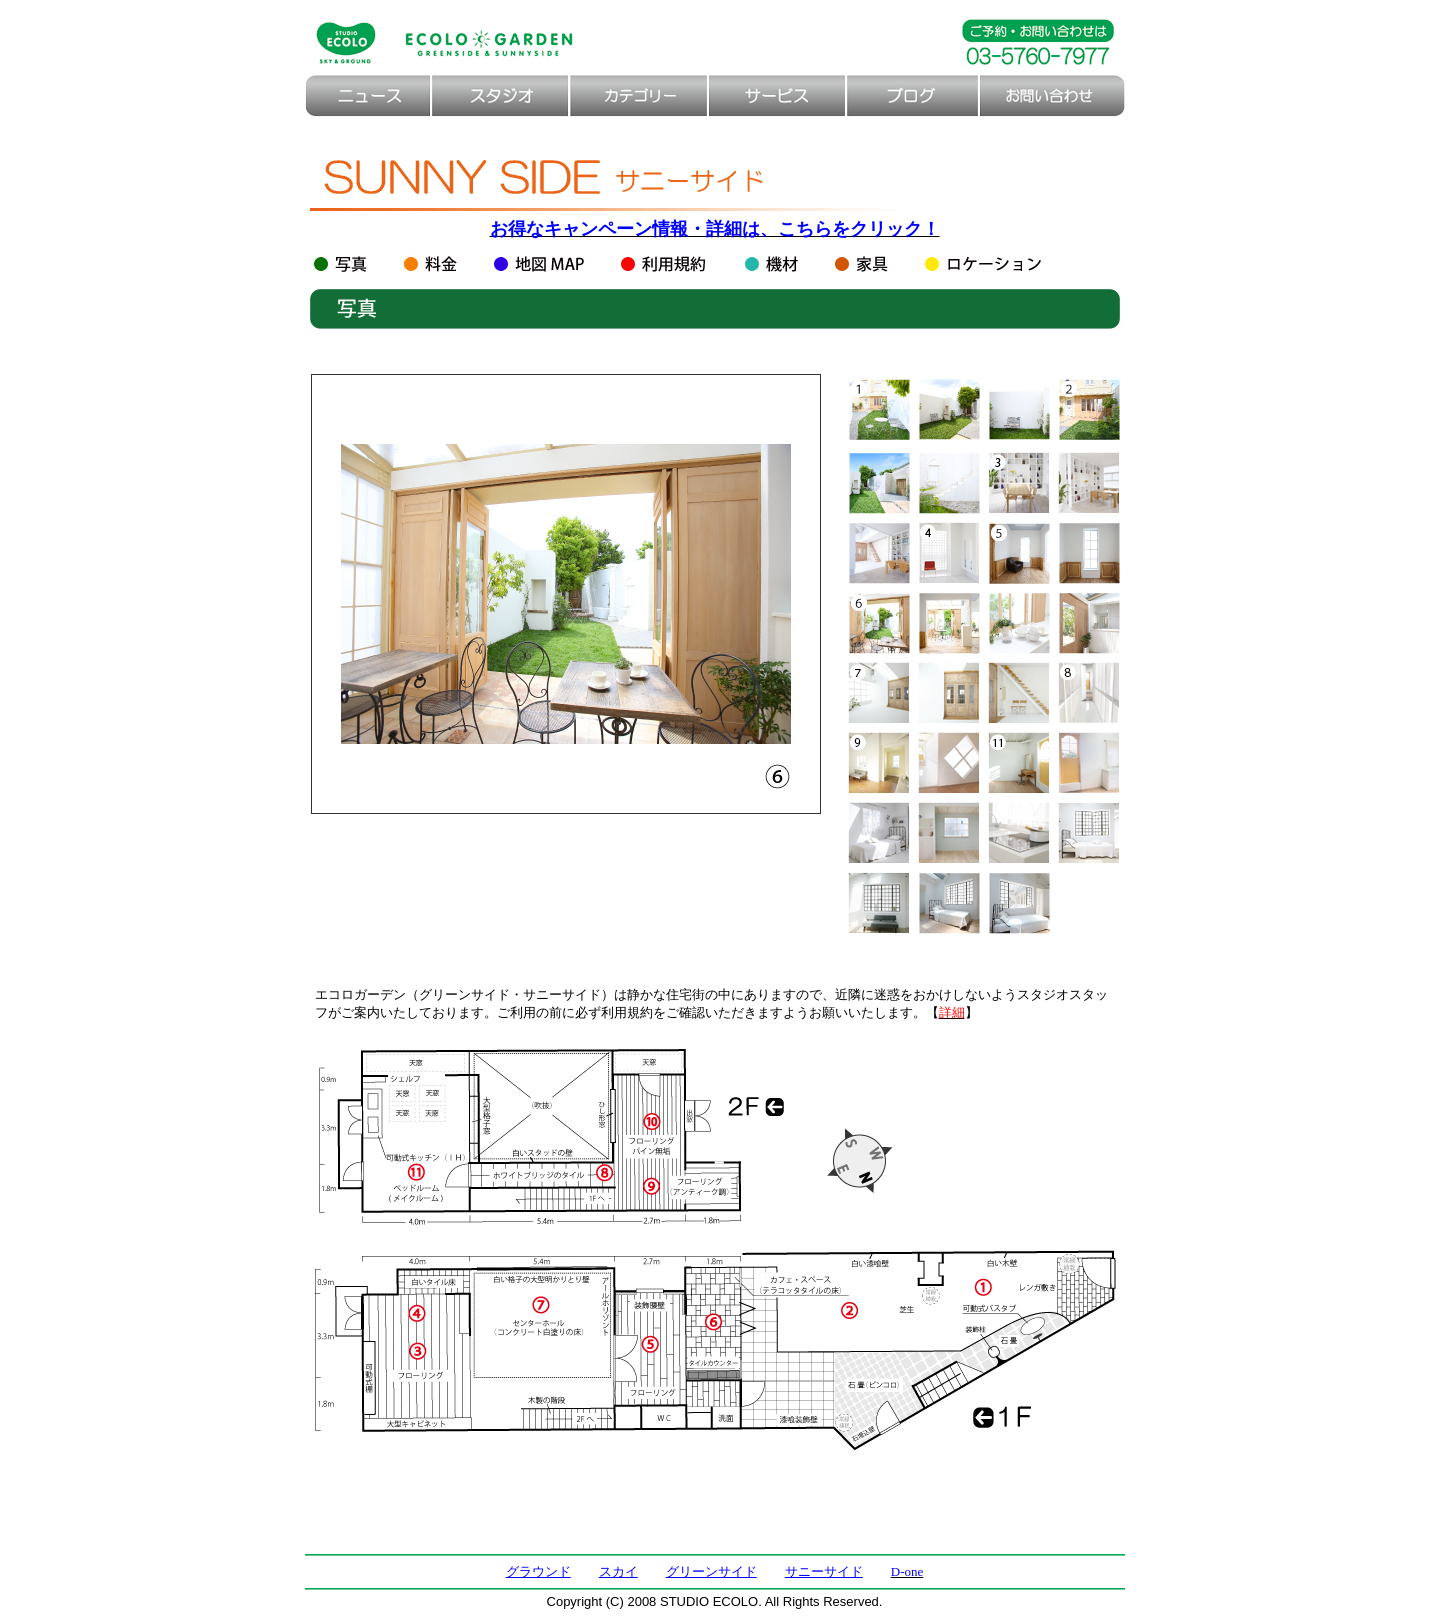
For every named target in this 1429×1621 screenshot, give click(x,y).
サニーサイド (824, 1571)
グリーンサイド (711, 1571)
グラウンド (538, 1571)
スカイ (618, 1571)
